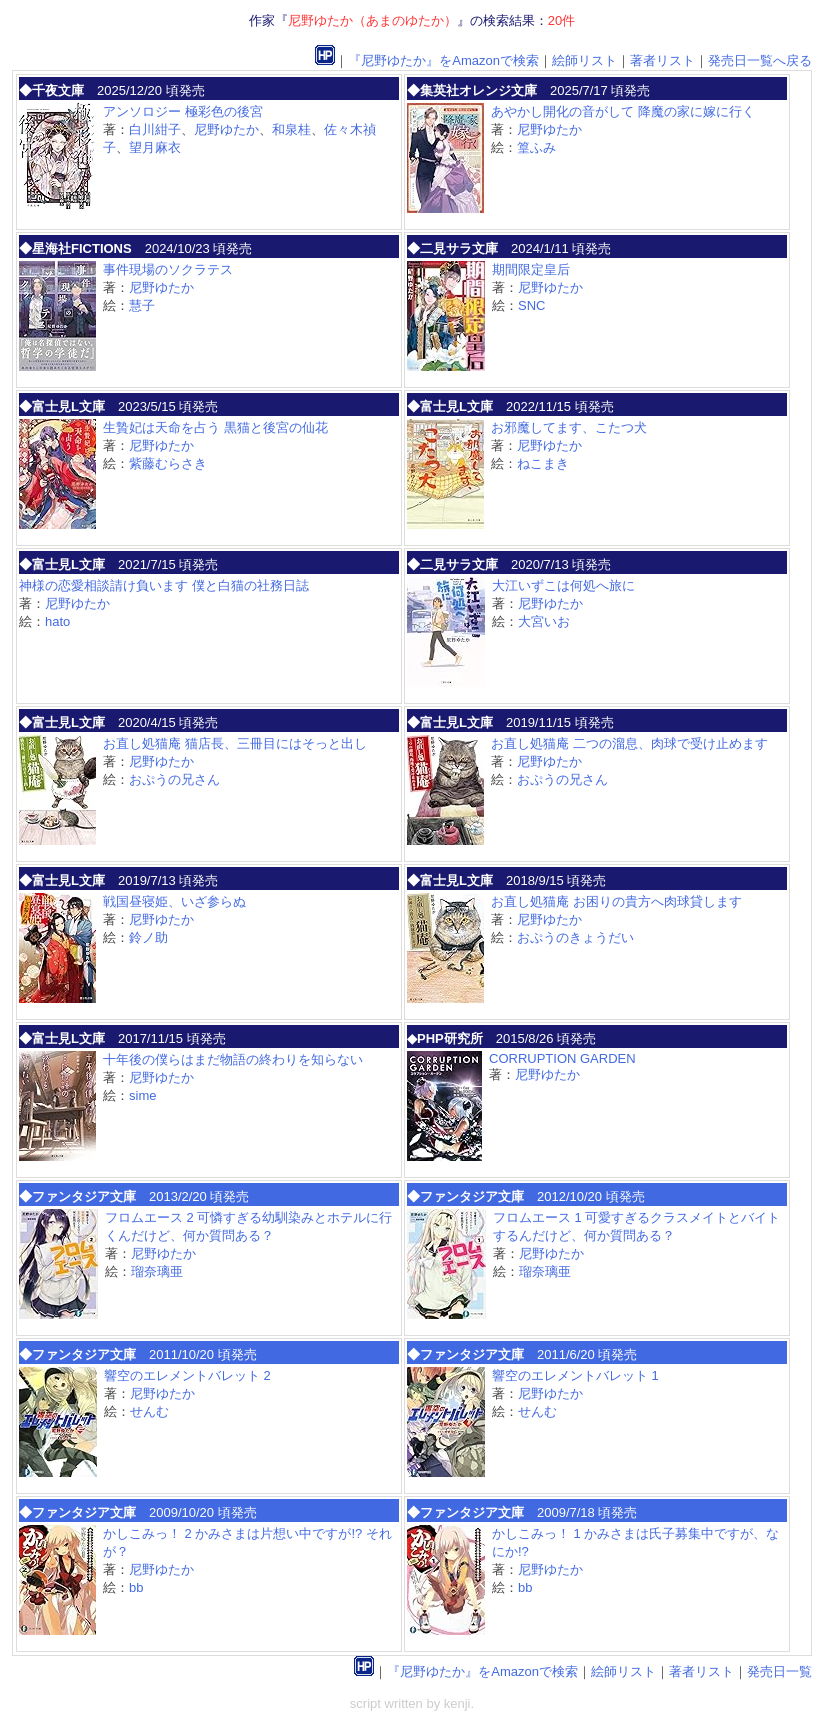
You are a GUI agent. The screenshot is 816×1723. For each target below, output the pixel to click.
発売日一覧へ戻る (760, 60)
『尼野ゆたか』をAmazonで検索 (443, 60)
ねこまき (543, 463)
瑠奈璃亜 (157, 1271)
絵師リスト (584, 60)
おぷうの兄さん (174, 779)
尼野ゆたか (226, 129)
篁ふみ (536, 147)
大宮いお (544, 621)
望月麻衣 (155, 147)
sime (142, 1095)
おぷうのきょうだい (575, 937)
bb (136, 1587)
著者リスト (662, 60)
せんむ (149, 1411)
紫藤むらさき (168, 463)
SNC (531, 305)
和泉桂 (291, 129)
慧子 (142, 305)
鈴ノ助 (148, 937)
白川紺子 (155, 129)
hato (57, 621)
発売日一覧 (779, 1671)
